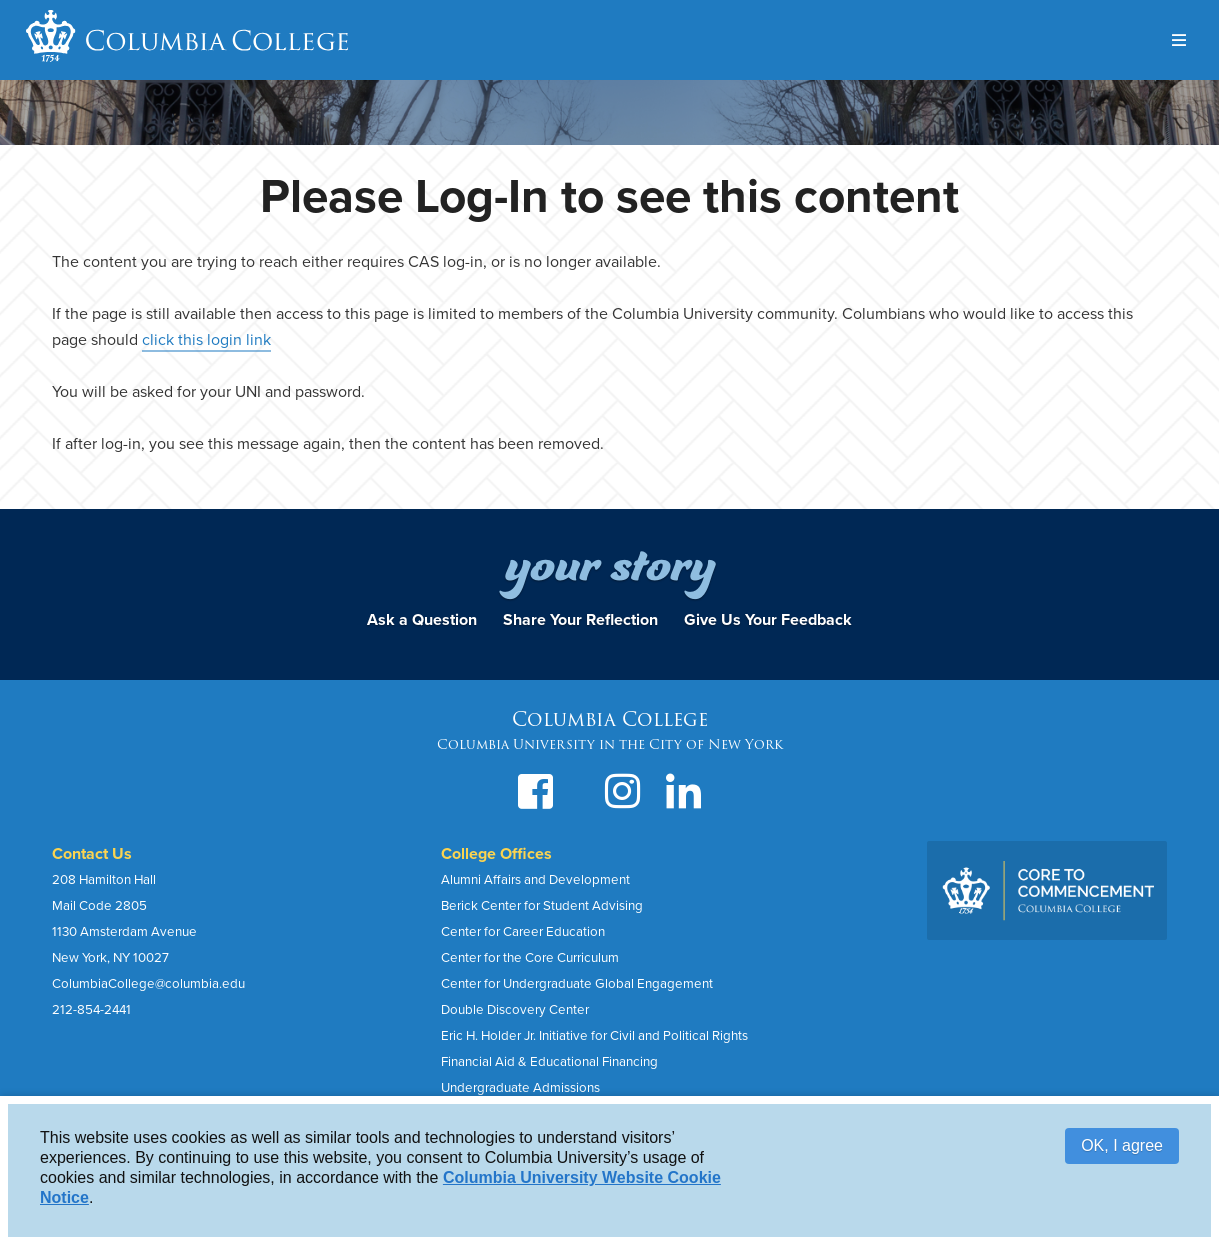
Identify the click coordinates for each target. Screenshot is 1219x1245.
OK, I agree (1122, 1145)
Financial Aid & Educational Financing (549, 1062)
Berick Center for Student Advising (542, 906)
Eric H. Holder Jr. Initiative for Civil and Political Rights (594, 1036)
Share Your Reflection (580, 620)
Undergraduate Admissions (520, 1088)
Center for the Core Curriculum (530, 958)
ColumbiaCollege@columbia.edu (148, 984)
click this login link (206, 340)
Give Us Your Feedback (768, 620)
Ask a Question (422, 620)
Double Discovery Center (515, 1010)
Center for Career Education (523, 932)
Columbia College (217, 39)
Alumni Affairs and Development (535, 880)
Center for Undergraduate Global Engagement (577, 984)
